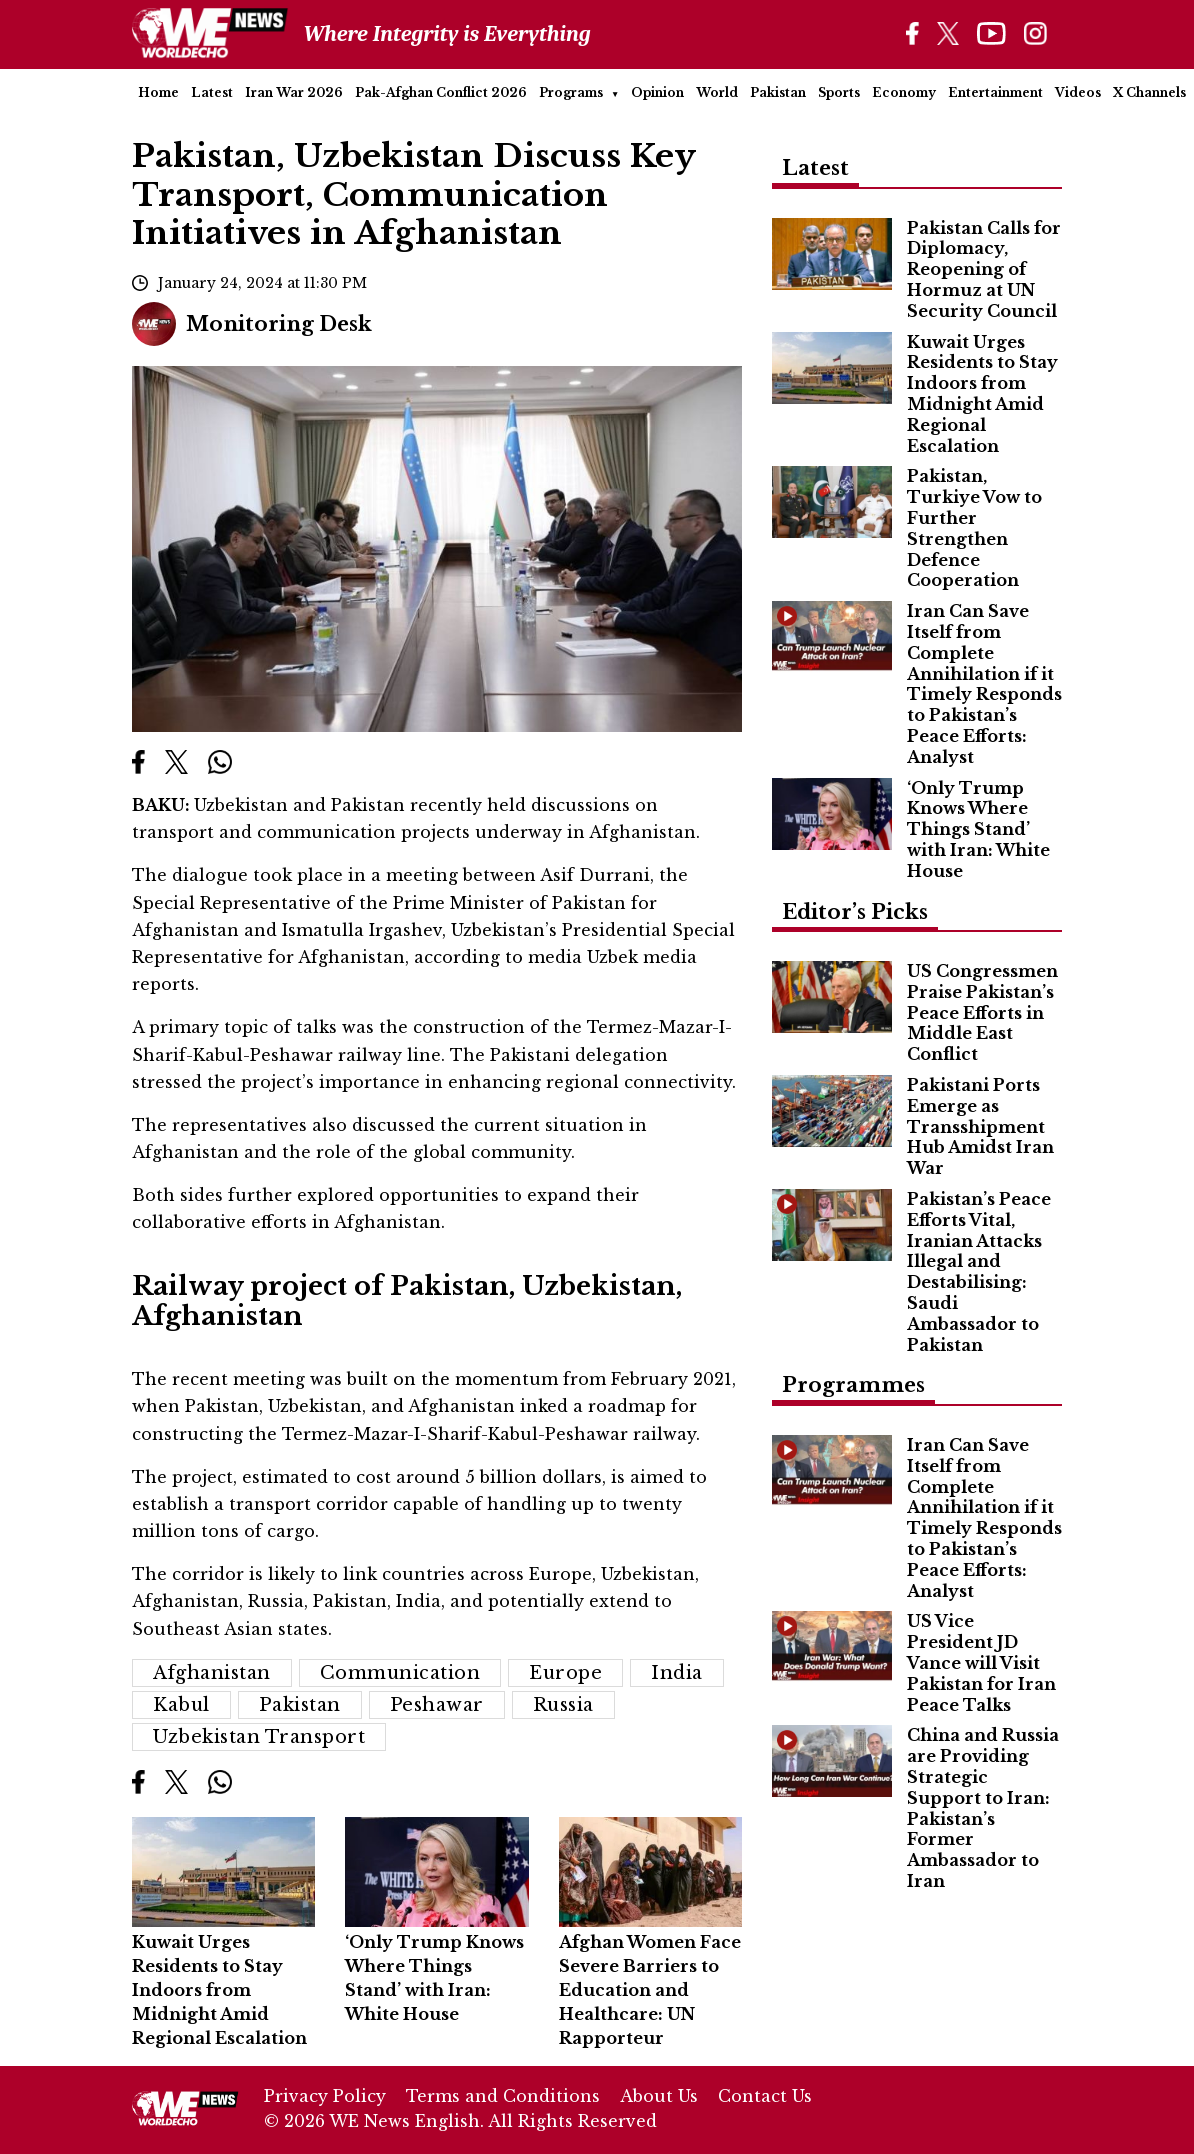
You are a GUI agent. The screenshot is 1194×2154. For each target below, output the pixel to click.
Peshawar (437, 1705)
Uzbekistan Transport (259, 1737)
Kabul (181, 1705)
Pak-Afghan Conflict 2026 (441, 92)
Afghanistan (212, 1673)
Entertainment (995, 92)
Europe (565, 1673)
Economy (904, 92)
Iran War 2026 (294, 92)
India (677, 1673)
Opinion (657, 92)
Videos (1078, 92)
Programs (571, 92)
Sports (839, 92)
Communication (400, 1673)
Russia (563, 1705)
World (717, 92)
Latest (212, 92)
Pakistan (778, 92)
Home (158, 92)
